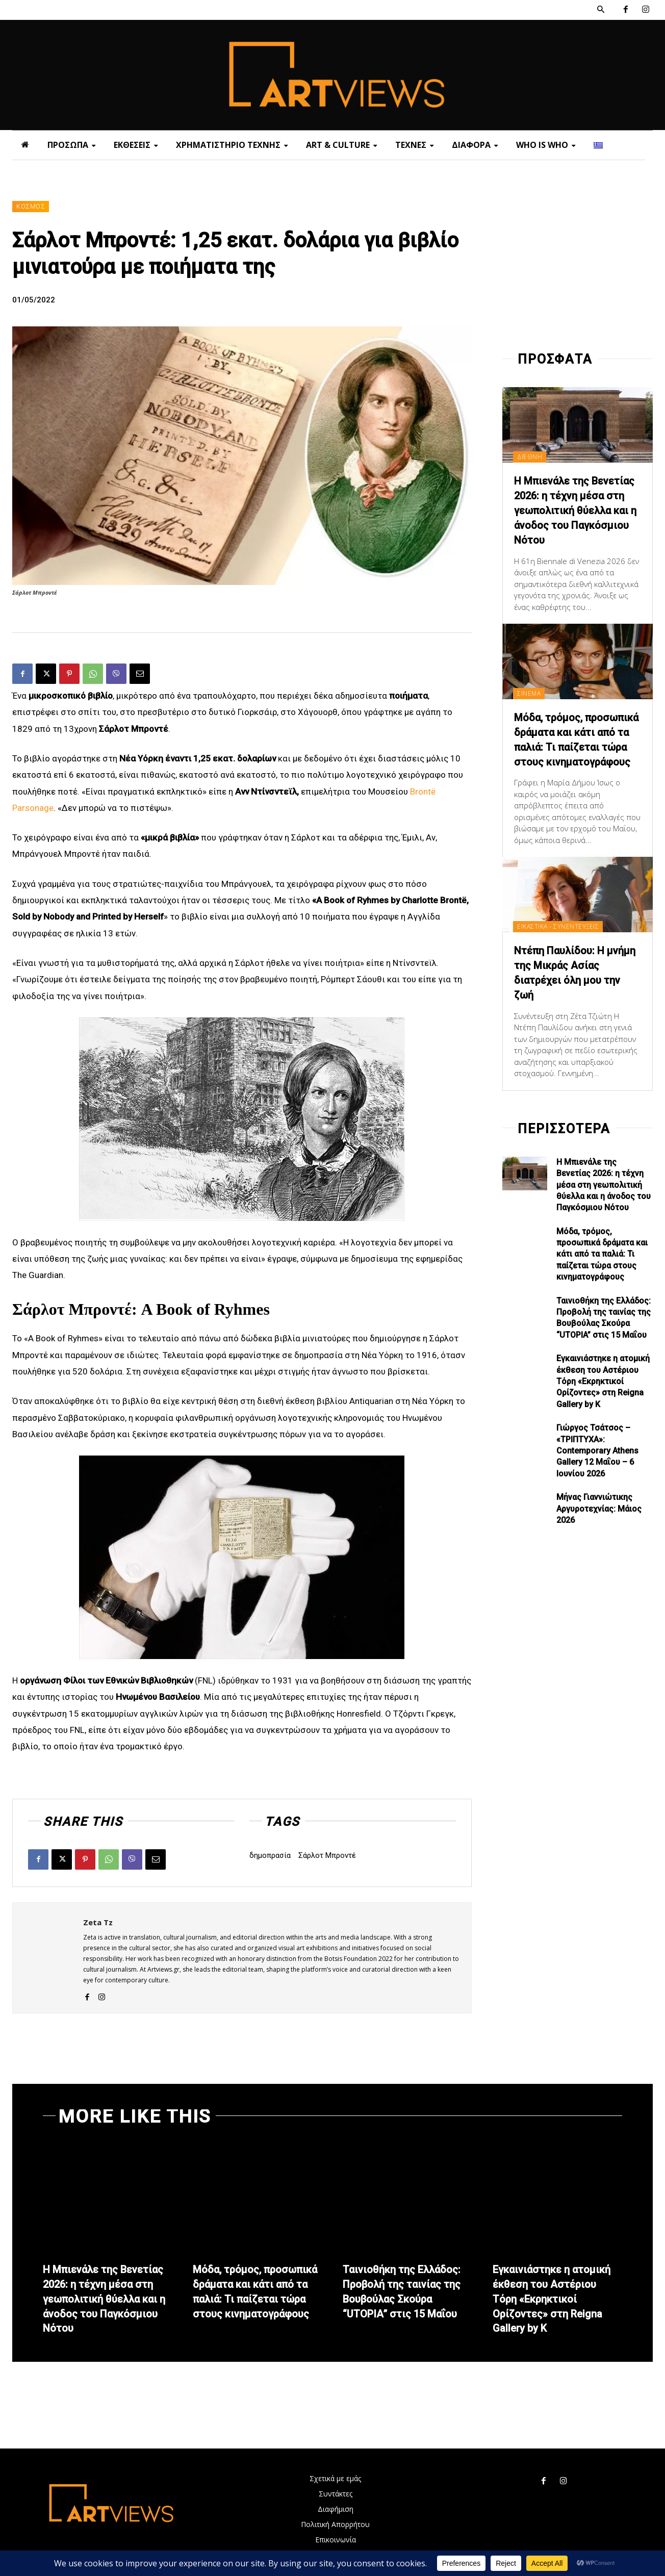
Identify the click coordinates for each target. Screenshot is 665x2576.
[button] (600, 9)
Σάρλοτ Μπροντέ (327, 1855)
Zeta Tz (98, 1922)
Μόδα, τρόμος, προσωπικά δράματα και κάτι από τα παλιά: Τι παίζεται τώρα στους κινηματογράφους (602, 1248)
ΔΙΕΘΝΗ (530, 456)
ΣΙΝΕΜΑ (529, 690)
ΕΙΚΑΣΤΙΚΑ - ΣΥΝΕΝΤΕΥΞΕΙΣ (558, 922)
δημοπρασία (270, 1855)
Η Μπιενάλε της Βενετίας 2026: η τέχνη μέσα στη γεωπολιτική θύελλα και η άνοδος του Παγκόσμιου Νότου (575, 509)
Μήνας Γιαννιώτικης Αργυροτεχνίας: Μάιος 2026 (599, 1502)
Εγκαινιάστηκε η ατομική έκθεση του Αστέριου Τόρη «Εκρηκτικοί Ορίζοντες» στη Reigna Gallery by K (603, 1375)
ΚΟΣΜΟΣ (30, 206)
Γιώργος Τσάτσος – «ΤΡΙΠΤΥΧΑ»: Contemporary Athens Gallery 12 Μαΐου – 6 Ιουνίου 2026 (597, 1444)
